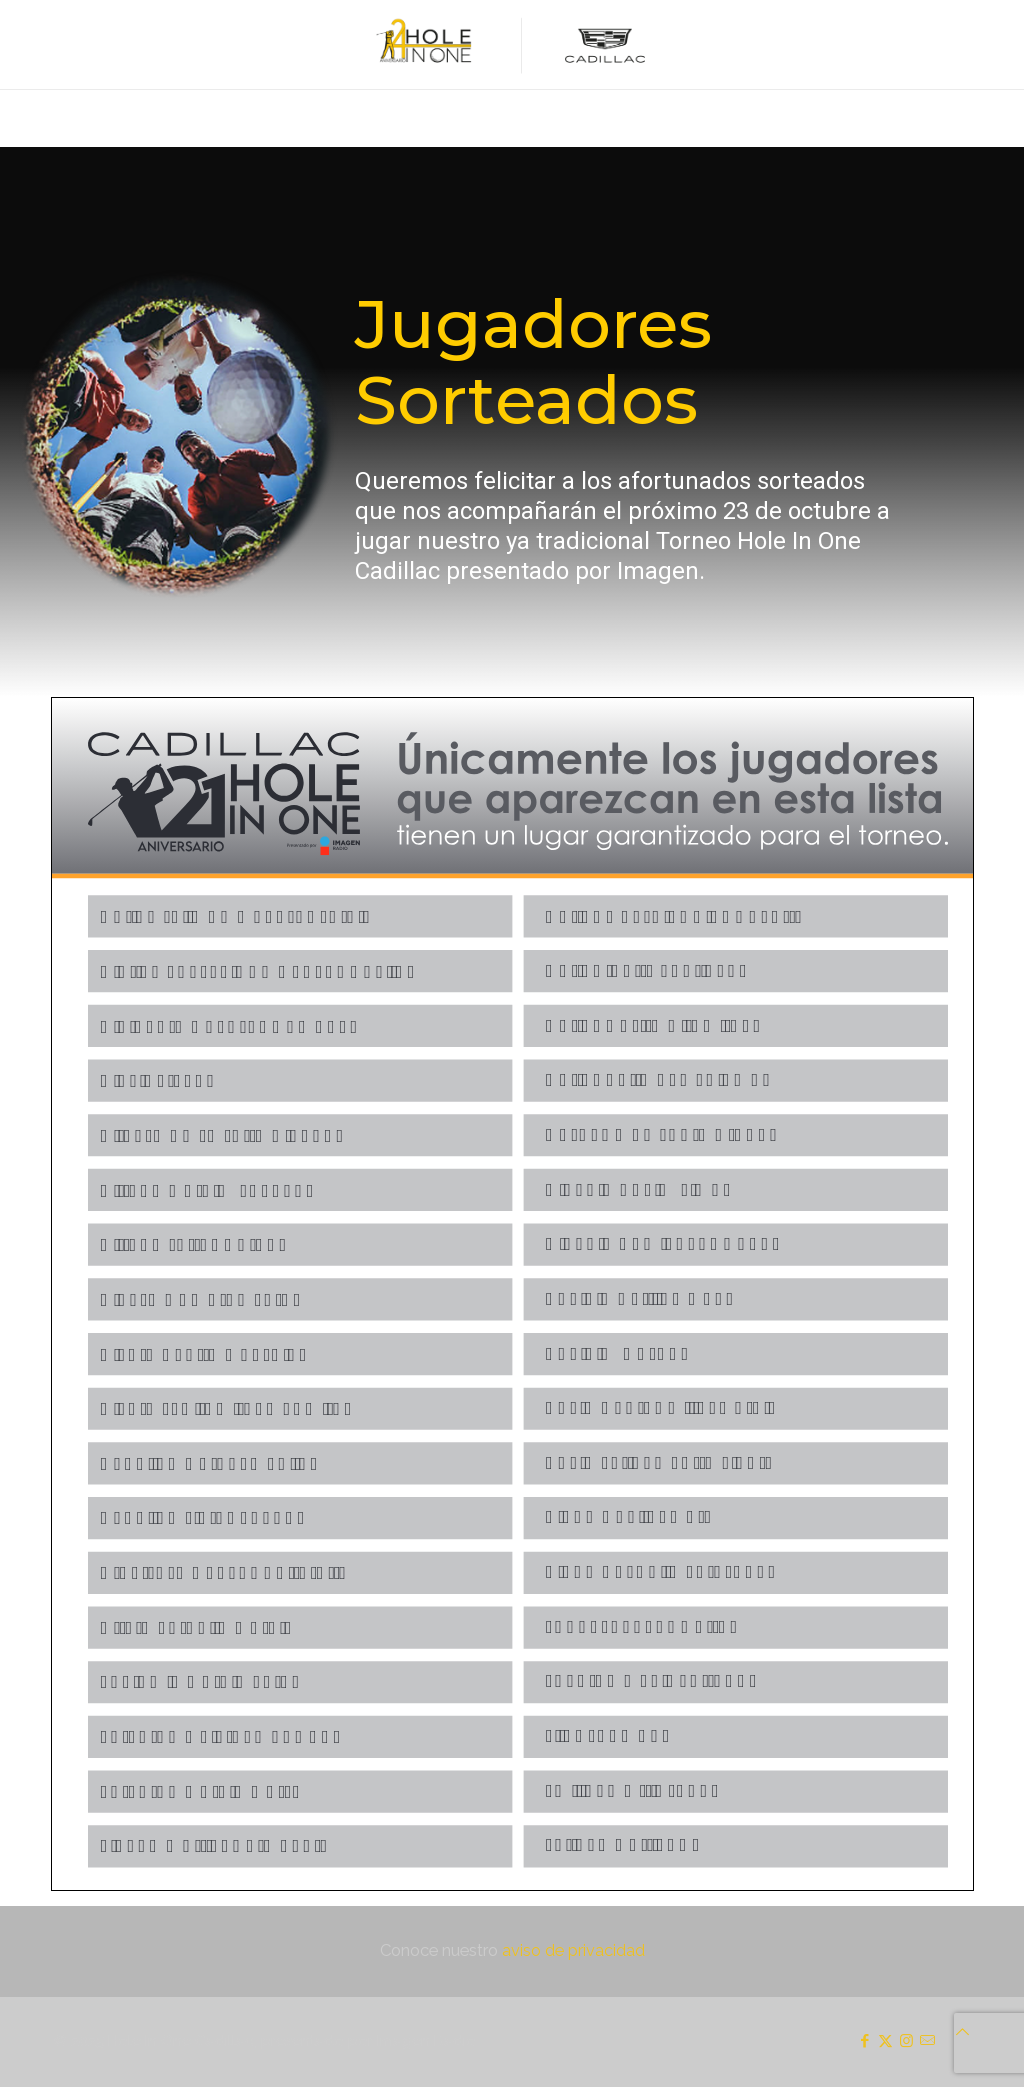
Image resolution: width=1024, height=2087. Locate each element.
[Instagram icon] (906, 2041)
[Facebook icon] (864, 2041)
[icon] (927, 2041)
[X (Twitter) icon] (885, 2041)
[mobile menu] (17, 118)
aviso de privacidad (573, 1950)
